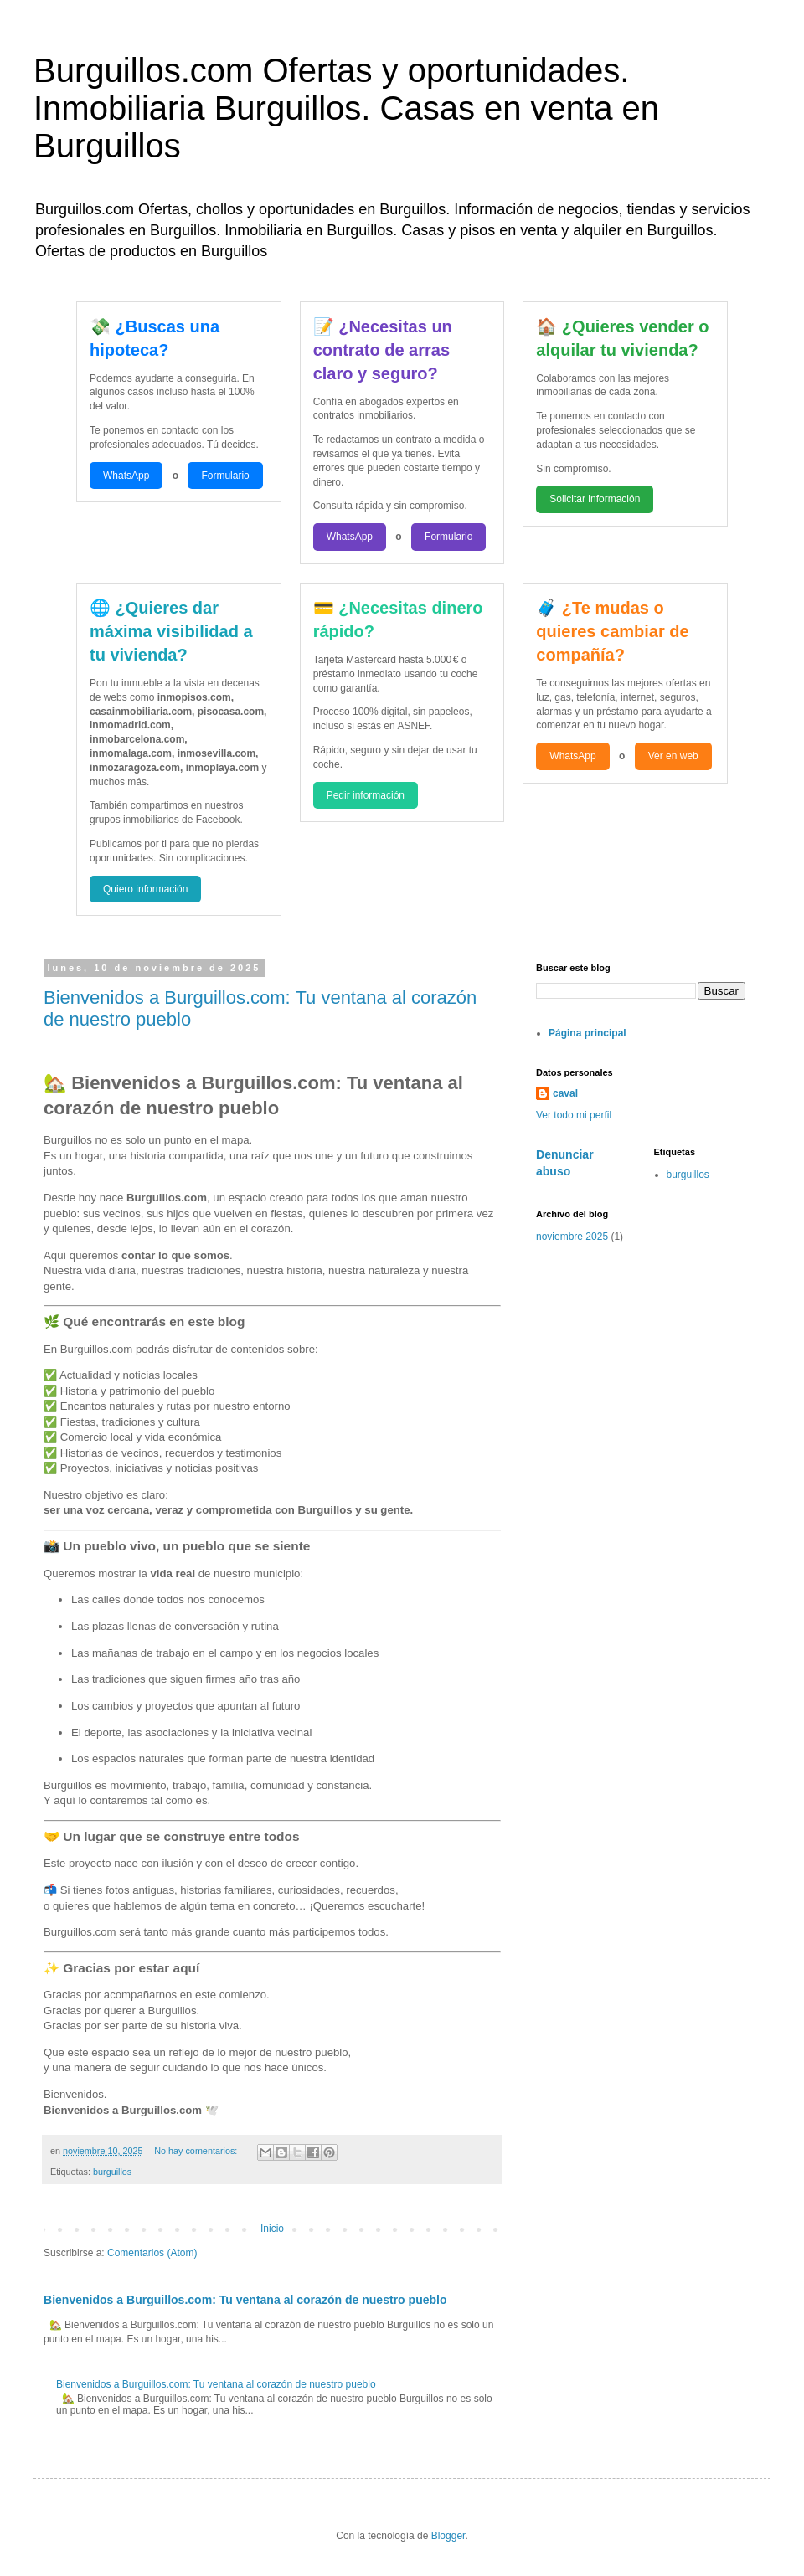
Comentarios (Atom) (152, 2253)
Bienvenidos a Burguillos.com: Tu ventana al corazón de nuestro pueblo (245, 2299)
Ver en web (673, 756)
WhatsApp (126, 475)
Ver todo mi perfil (573, 1115)
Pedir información (366, 795)
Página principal (587, 1033)
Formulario (225, 475)
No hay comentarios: (197, 2151)
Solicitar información (594, 499)
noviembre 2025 (572, 1236)
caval (565, 1093)
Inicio (272, 2228)
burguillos (112, 2172)
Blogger (448, 2536)
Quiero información (145, 889)
